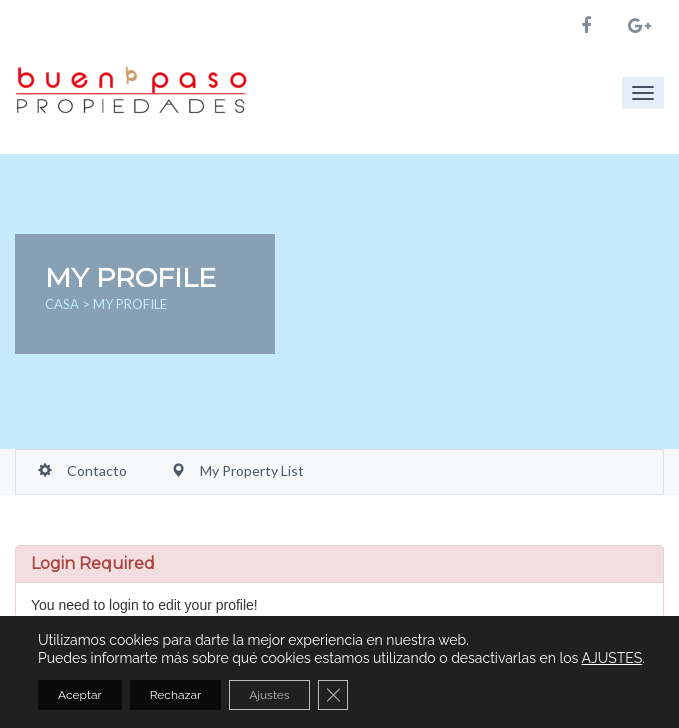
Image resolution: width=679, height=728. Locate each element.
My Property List (237, 470)
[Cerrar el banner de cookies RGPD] (333, 695)
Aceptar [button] (80, 695)
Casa (63, 304)
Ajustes (269, 695)
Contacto (82, 470)
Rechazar (175, 695)
